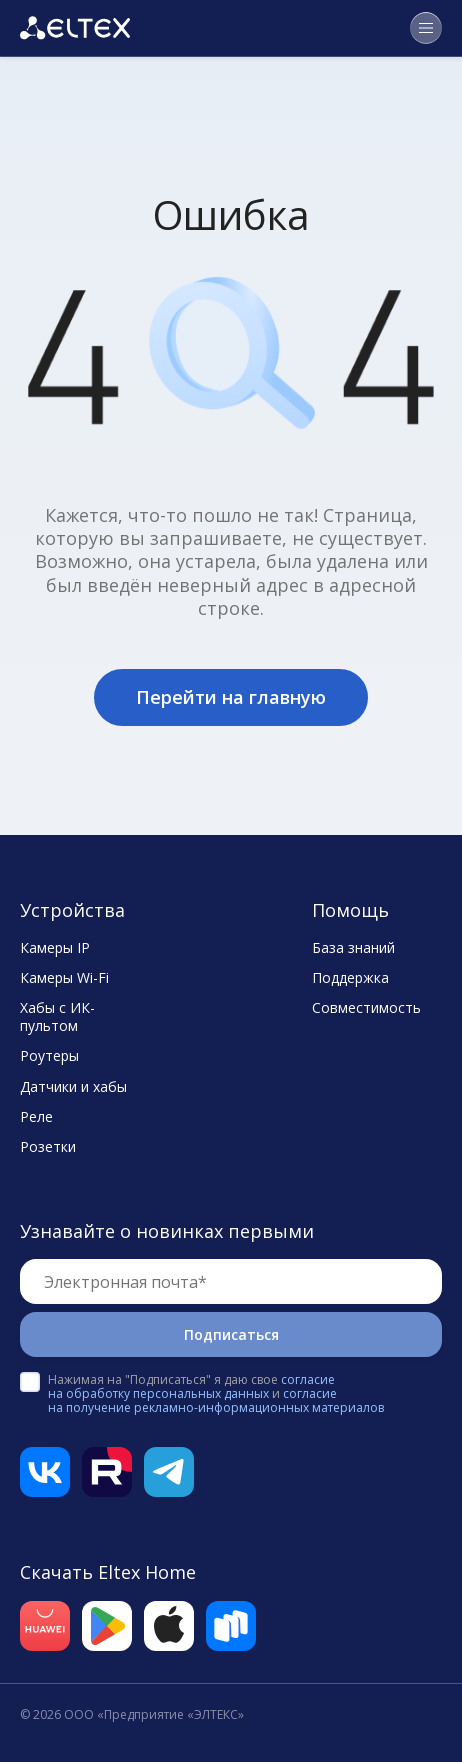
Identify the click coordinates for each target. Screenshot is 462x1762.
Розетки (48, 1147)
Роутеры (49, 1056)
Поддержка (350, 978)
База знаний (353, 948)
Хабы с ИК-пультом (57, 1017)
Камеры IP (55, 948)
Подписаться (231, 1334)
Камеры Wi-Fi (64, 978)
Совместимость (366, 1008)
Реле (36, 1117)
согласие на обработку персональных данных (191, 1386)
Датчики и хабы (73, 1087)
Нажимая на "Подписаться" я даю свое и (216, 1394)
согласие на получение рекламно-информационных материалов (216, 1400)
